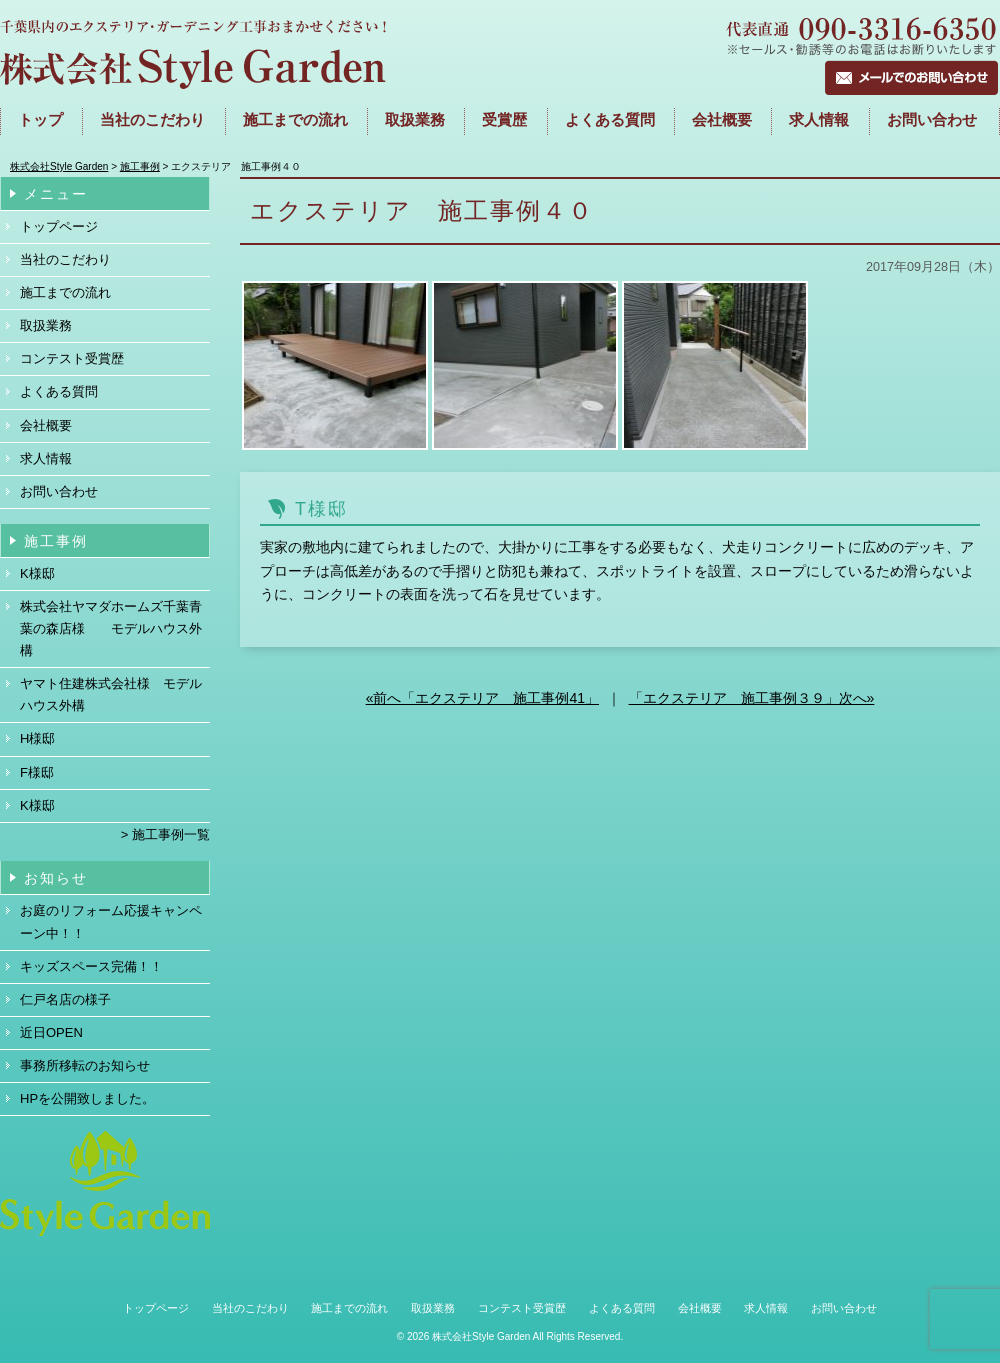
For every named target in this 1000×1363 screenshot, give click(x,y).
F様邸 (37, 772)
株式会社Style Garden (481, 1336)
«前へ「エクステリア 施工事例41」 (482, 698)
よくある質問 (610, 120)
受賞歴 (504, 120)
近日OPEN (51, 1032)
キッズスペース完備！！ (91, 966)
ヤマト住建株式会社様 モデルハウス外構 (111, 694)
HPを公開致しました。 (87, 1098)
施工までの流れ (295, 120)
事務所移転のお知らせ (85, 1065)
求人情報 (819, 120)
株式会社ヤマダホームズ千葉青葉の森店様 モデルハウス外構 (111, 628)
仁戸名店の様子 (65, 999)
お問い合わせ (932, 120)
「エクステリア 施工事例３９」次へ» (752, 698)
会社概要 (722, 120)
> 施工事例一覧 (165, 834)
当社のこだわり (152, 120)
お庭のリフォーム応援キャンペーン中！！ (111, 921)
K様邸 (37, 573)
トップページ (59, 226)
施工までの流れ (65, 292)
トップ (40, 120)
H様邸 (37, 738)
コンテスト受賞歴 (72, 358)
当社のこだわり (65, 259)
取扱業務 (415, 120)
